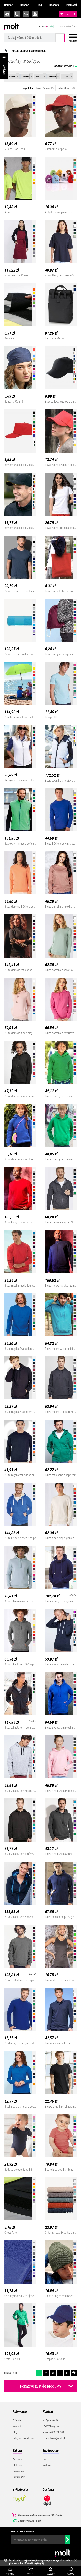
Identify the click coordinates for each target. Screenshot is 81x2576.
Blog (39, 5)
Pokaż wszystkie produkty (40, 2386)
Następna (74, 2373)
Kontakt (24, 5)
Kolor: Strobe (66, 88)
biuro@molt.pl (7, 14)
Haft (45, 2459)
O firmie (8, 5)
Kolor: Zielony (45, 88)
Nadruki (47, 2465)
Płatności (71, 5)
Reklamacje (19, 2477)
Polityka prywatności (23, 2438)
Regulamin (18, 2471)
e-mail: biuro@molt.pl (54, 2438)
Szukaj (60, 38)
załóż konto (35, 14)
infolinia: (17, 14)
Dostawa (54, 5)
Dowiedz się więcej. (34, 2563)
